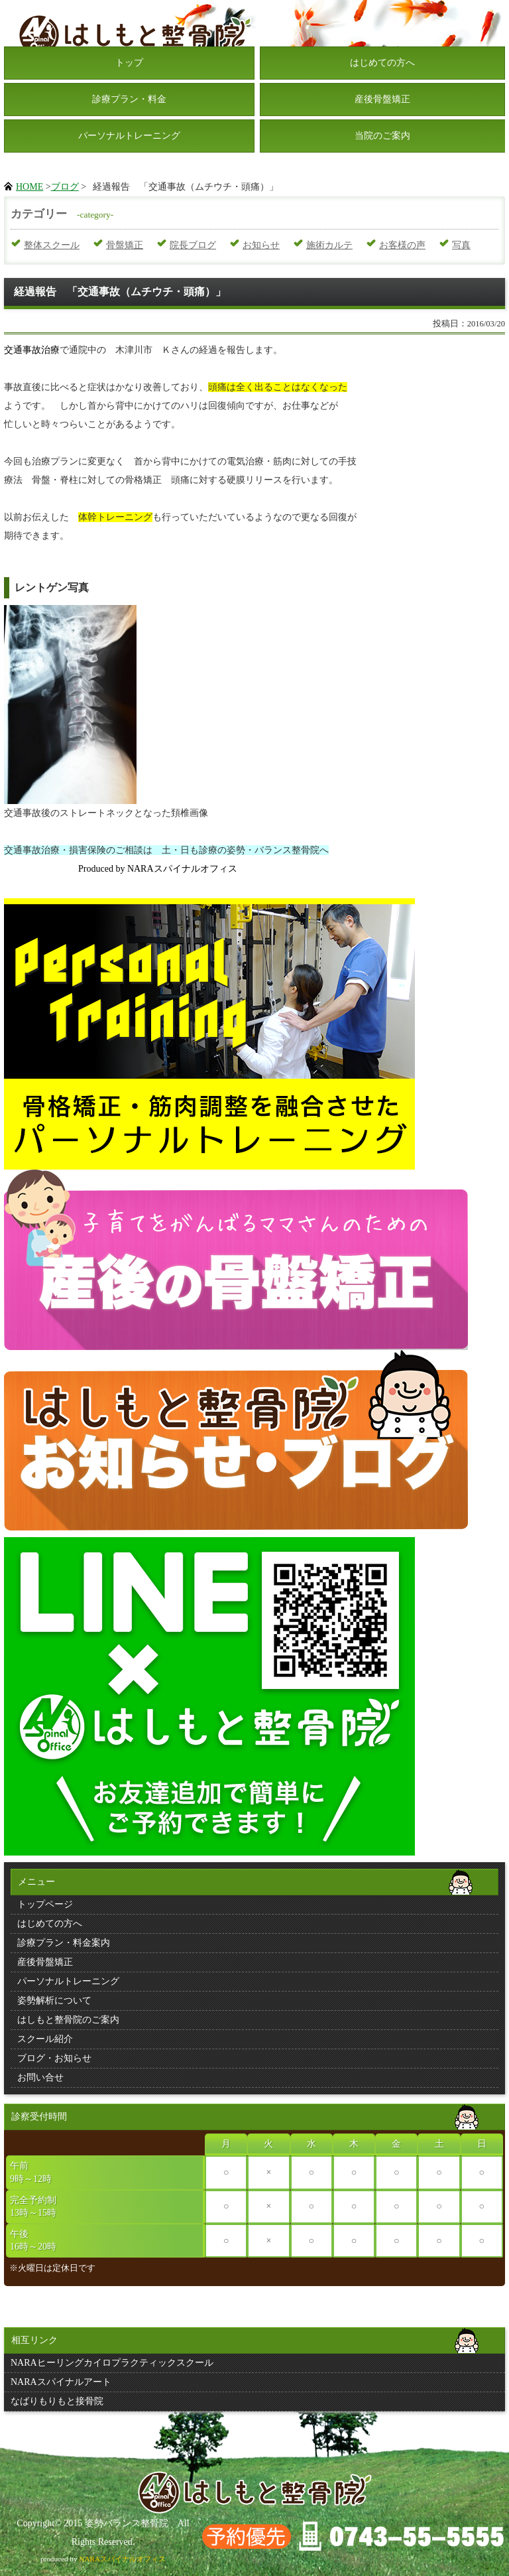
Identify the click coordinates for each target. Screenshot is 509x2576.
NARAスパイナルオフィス (122, 2559)
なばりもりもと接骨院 (57, 2401)
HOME (29, 187)
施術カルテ (329, 245)
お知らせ (261, 245)
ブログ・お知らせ (54, 2058)
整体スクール (52, 245)
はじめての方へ (382, 63)
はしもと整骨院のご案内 (68, 2020)
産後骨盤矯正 (382, 99)
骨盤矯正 (124, 245)
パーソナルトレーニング (129, 136)
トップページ (45, 1904)
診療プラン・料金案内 (63, 1943)
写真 (461, 245)
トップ (129, 63)
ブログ (65, 187)
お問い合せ (40, 2077)
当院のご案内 (382, 136)
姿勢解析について (54, 2000)
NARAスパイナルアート (61, 2382)
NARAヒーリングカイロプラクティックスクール (112, 2363)
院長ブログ (193, 245)
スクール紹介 (45, 2039)
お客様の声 (402, 245)
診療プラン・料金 (129, 99)
